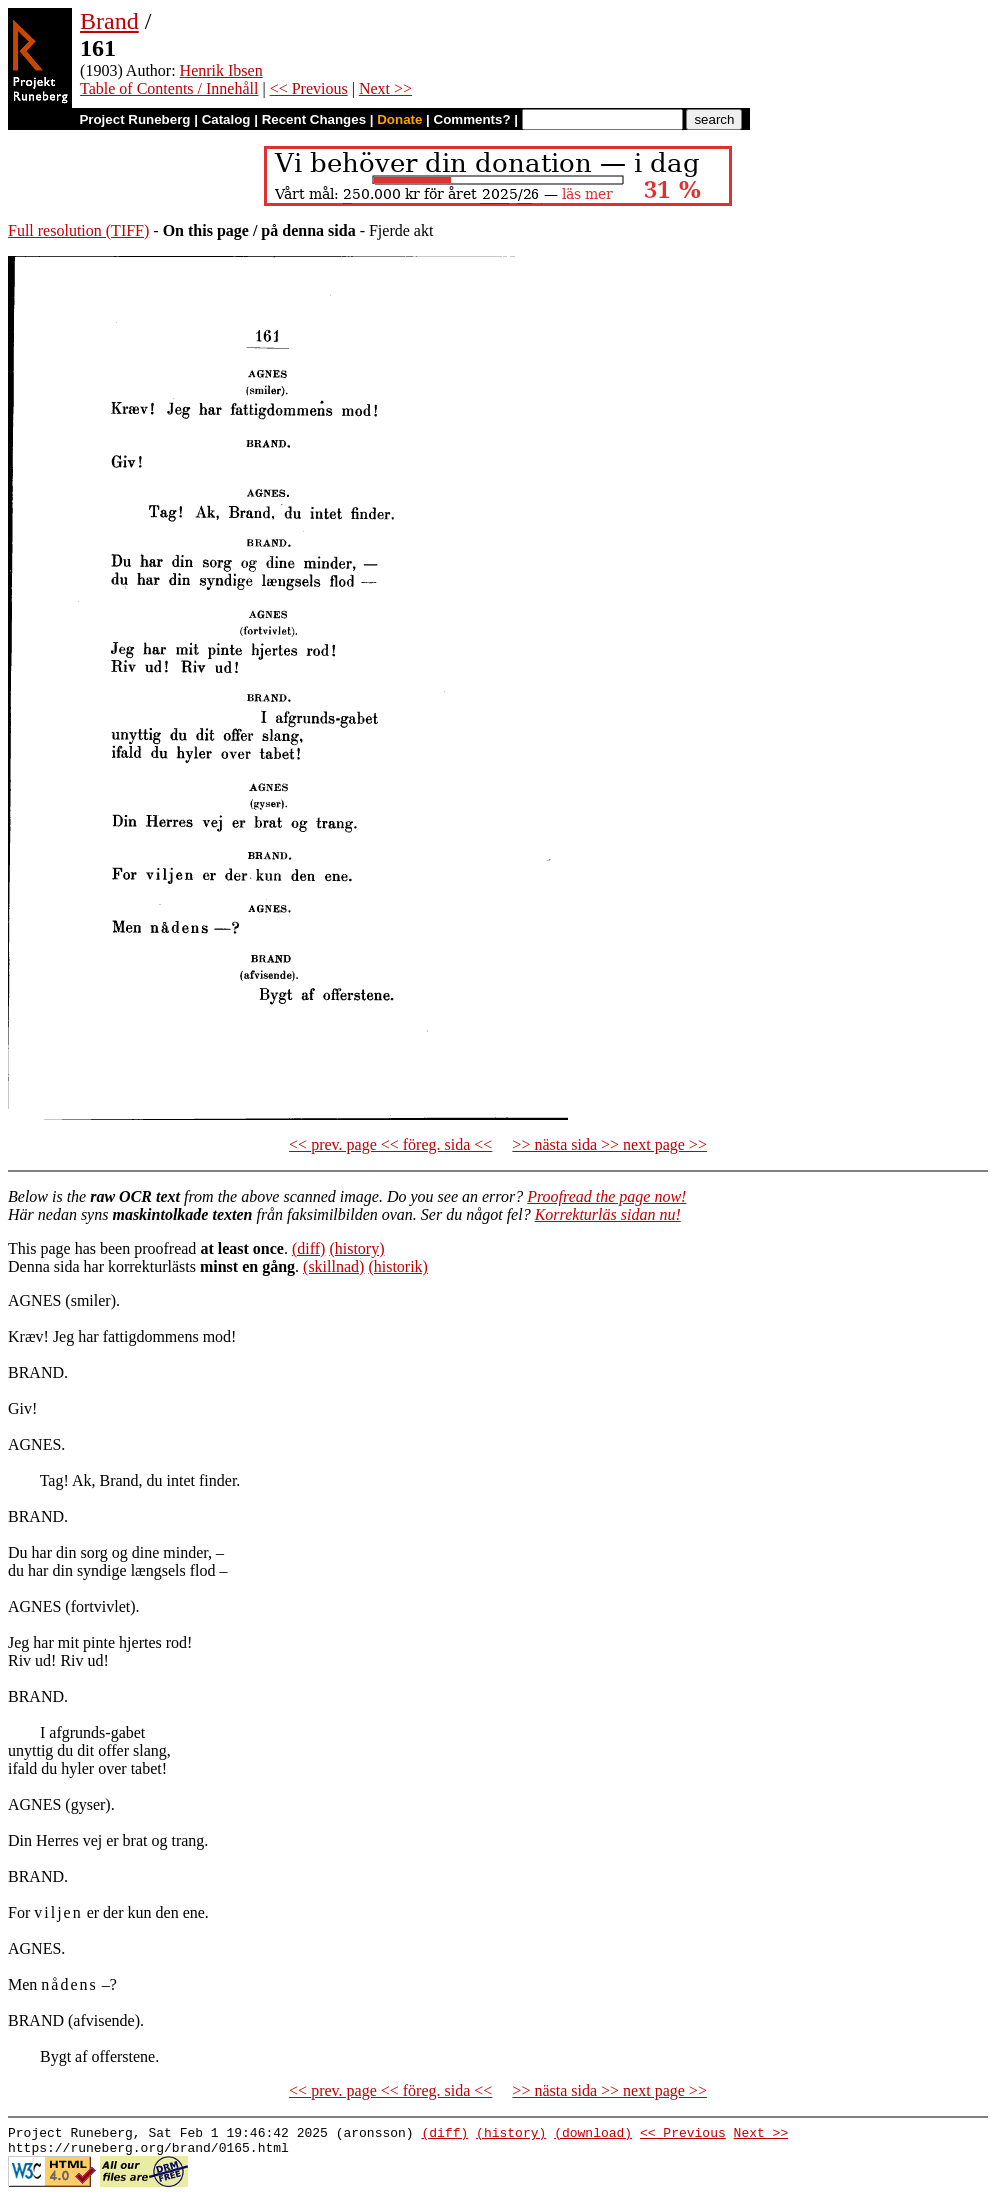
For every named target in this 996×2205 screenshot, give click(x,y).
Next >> (385, 88)
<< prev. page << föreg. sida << (390, 1144)
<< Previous (309, 88)
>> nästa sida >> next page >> (609, 1144)
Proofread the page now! (606, 1196)
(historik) (398, 1266)
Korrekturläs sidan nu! (608, 1214)
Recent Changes (314, 119)
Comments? (472, 119)
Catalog (226, 119)
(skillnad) (333, 1266)
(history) (356, 1248)
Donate (399, 119)
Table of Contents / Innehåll (169, 88)
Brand (109, 21)
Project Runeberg (134, 119)
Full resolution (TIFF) (78, 230)
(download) (593, 2135)
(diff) (308, 1248)
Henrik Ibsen (221, 70)
